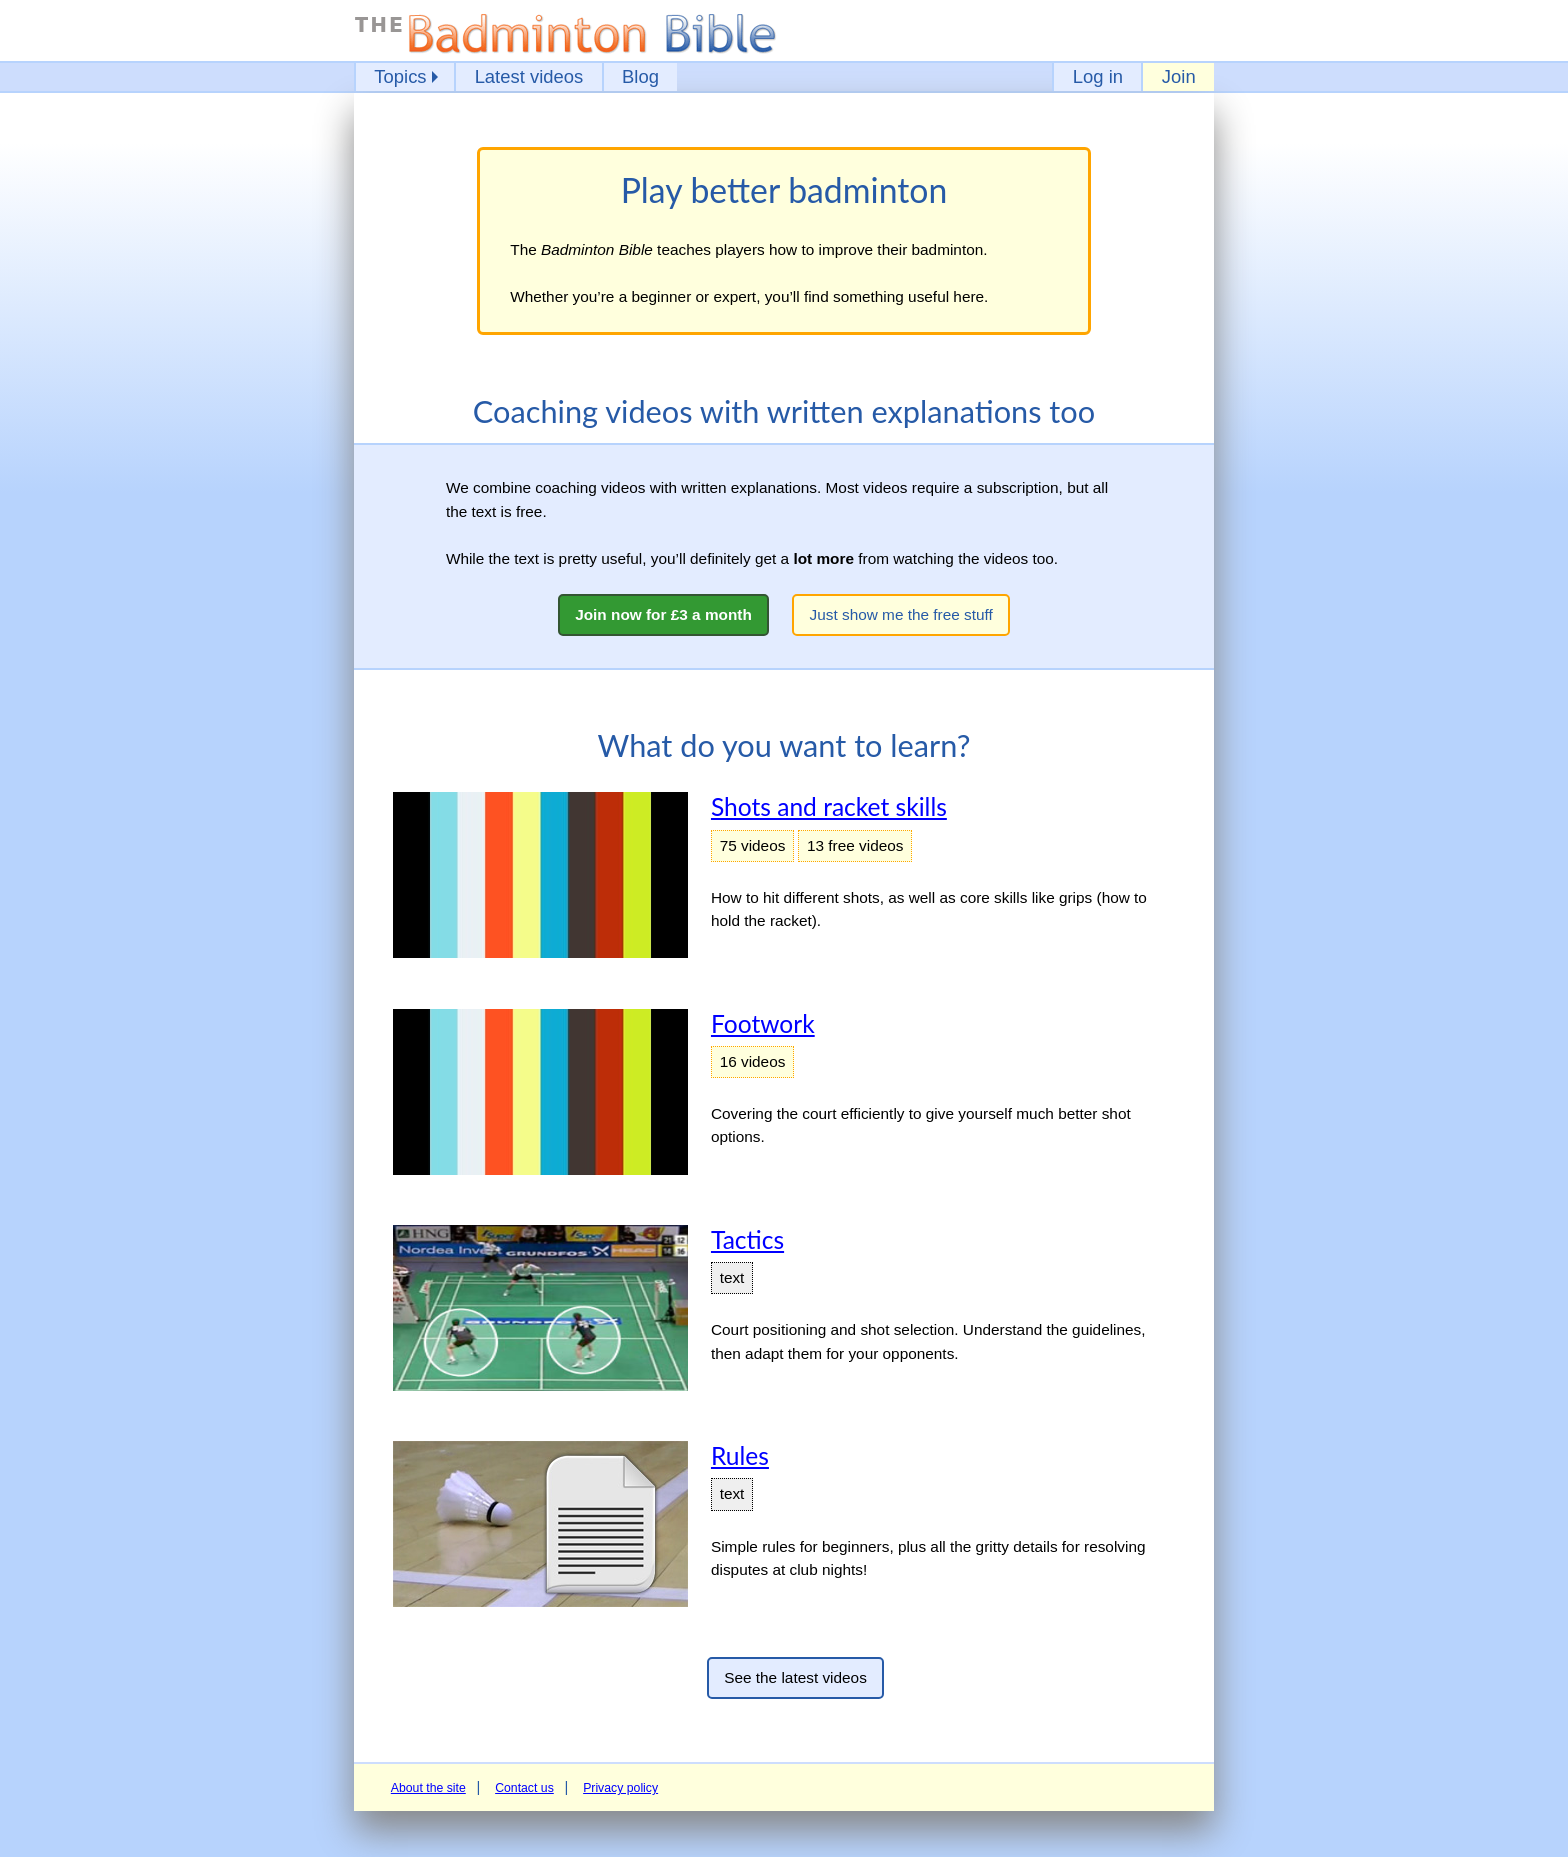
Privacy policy (620, 1788)
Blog (640, 76)
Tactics (747, 1239)
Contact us (524, 1788)
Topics (400, 76)
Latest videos (529, 76)
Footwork (763, 1023)
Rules (740, 1455)
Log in (1098, 76)
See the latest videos (795, 1677)
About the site (428, 1788)
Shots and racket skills (829, 806)
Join (1179, 76)
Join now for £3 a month (663, 614)
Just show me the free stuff (901, 614)
